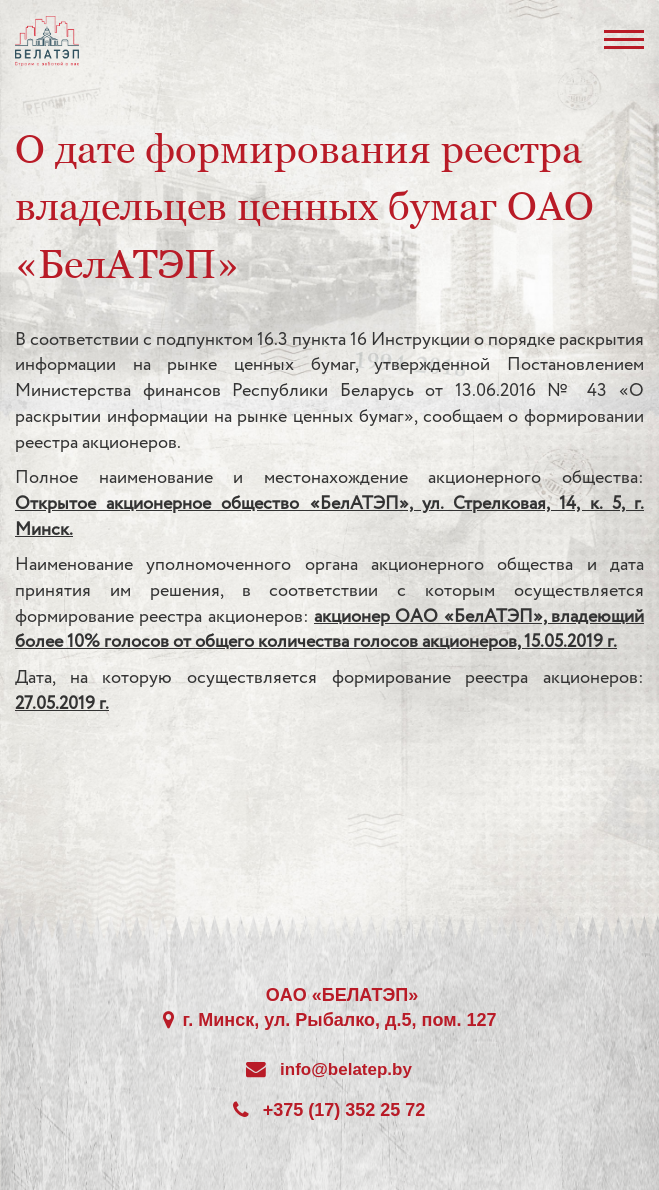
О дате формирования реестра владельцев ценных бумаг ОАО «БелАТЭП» (304, 206)
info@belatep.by (346, 1069)
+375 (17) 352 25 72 (344, 1110)
